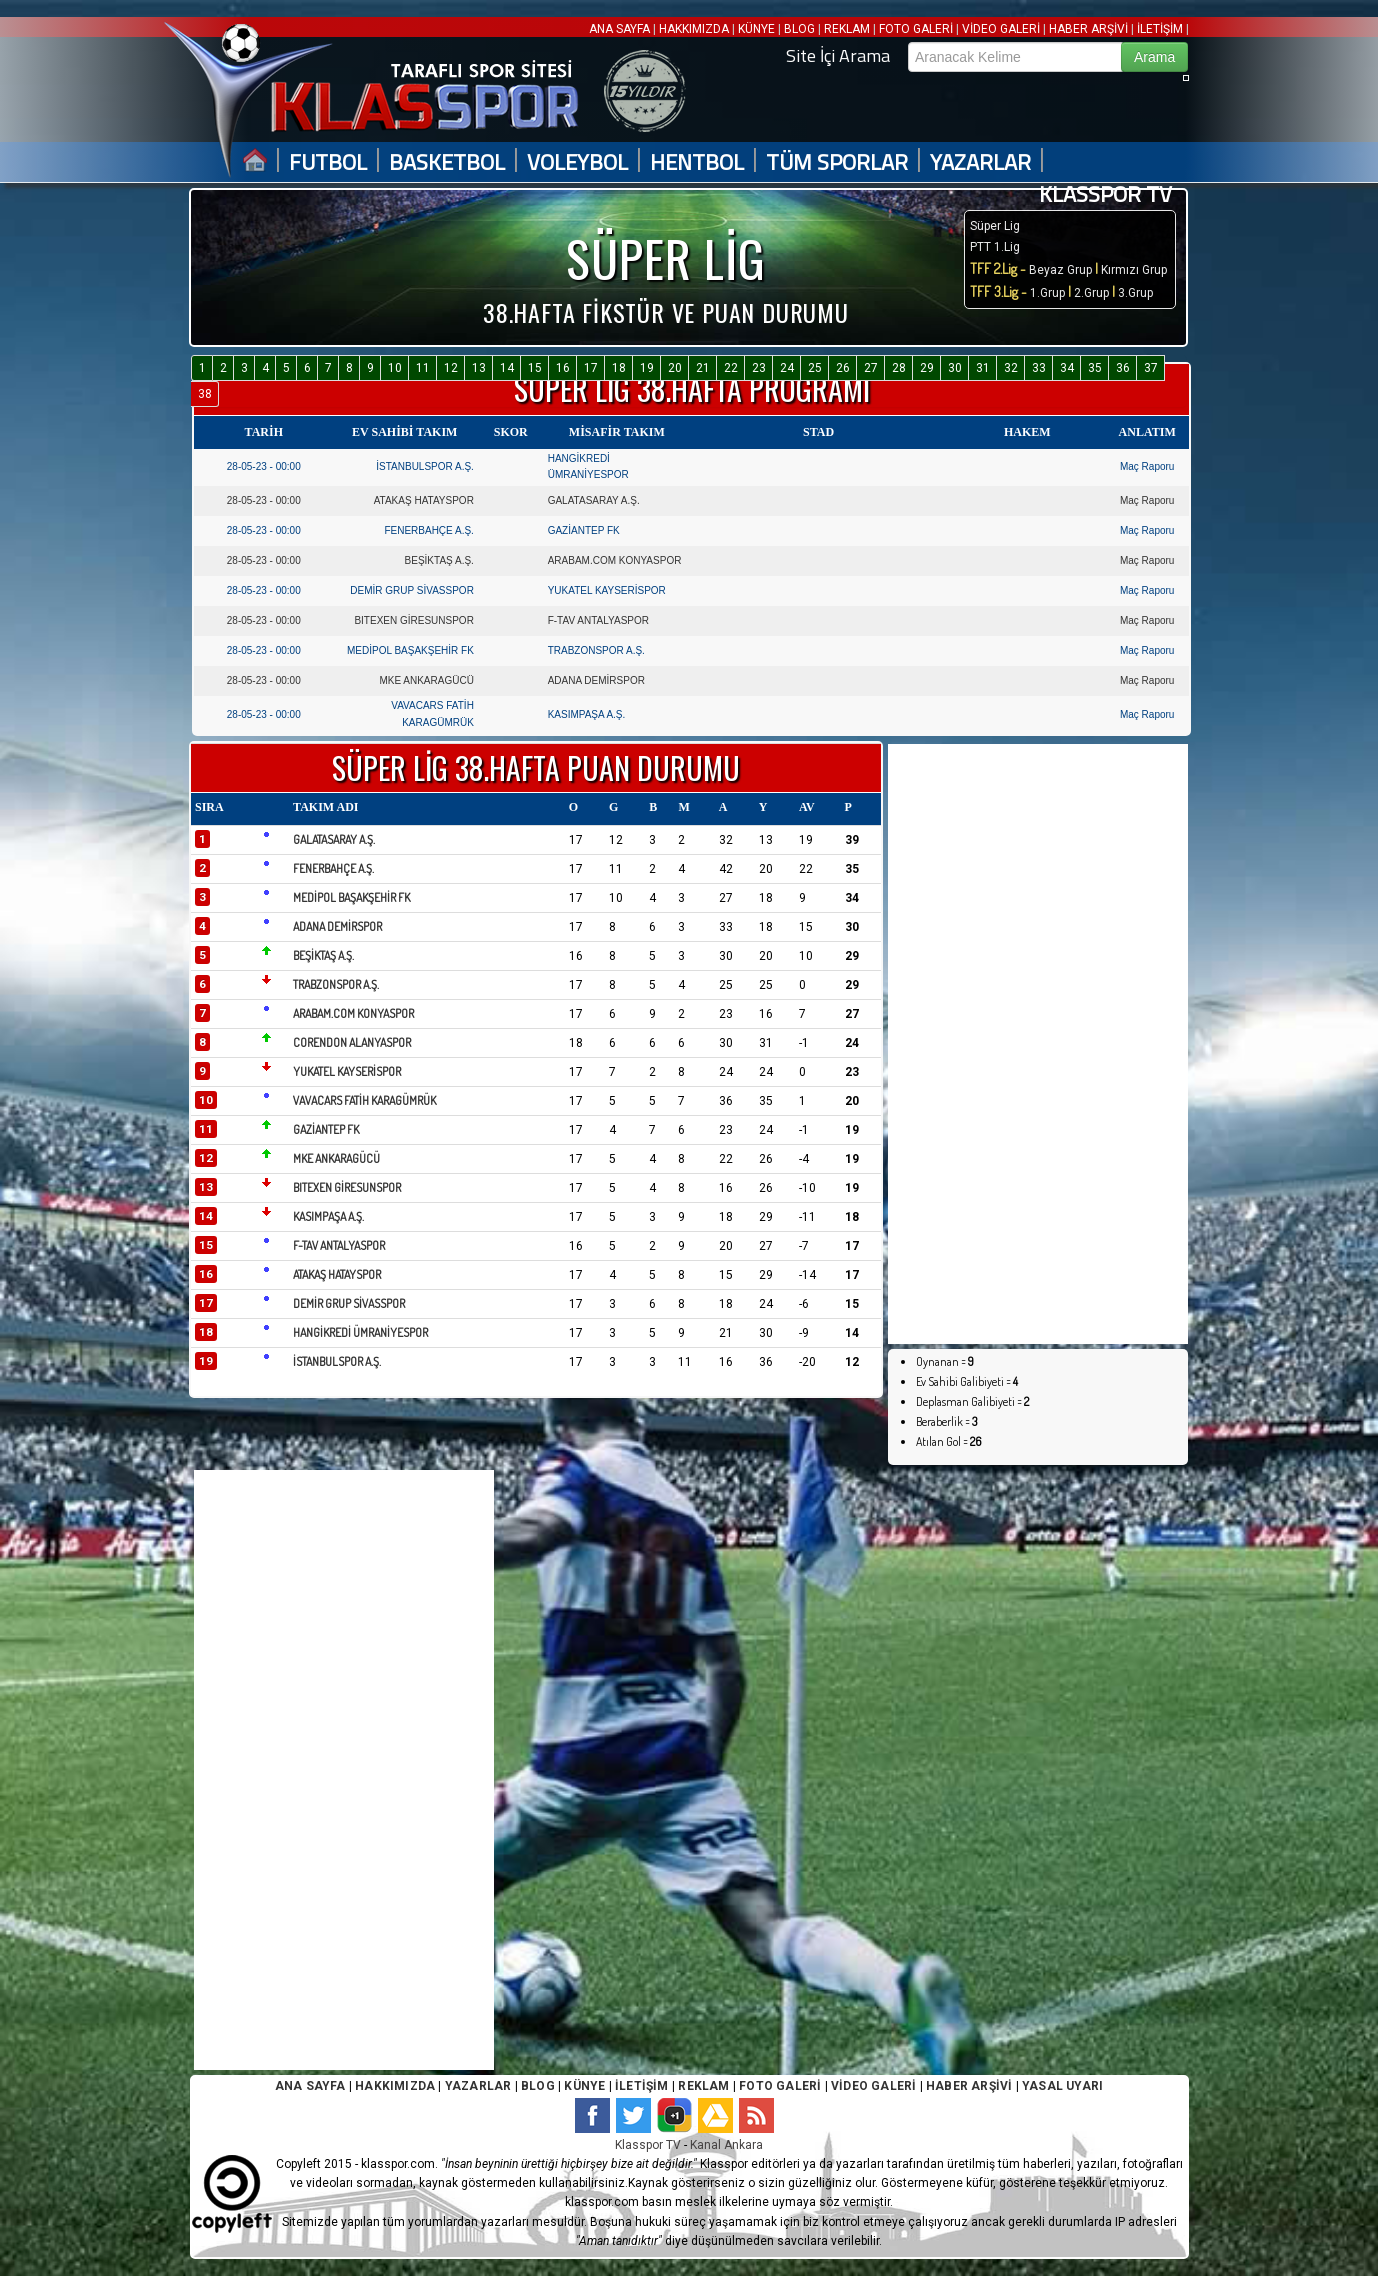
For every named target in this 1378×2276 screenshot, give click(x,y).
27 (871, 368)
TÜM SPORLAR (837, 162)
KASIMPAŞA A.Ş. (587, 714)
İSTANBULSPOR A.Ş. (425, 466)
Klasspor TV (648, 2145)
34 (1067, 368)
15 (535, 368)
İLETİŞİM (1160, 29)
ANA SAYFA (621, 29)
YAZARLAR (980, 162)
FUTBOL (328, 162)
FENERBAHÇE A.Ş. (428, 530)
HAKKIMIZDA (694, 29)
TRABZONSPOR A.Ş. (596, 650)
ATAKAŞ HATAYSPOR (424, 500)
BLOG (799, 29)
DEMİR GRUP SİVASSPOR (412, 590)
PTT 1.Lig (995, 247)
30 (955, 368)
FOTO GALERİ (916, 29)
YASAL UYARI (1062, 2086)
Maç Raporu (1147, 466)
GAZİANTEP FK (584, 530)
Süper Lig (995, 226)
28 (899, 368)
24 (787, 368)
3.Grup (1135, 293)
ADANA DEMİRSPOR (596, 680)
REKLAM (847, 29)
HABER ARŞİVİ (1088, 29)
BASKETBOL (447, 162)
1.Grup (1049, 293)
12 (451, 368)
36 (1123, 368)
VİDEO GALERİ (1001, 29)
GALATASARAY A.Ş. (594, 500)
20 (675, 368)
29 (927, 368)
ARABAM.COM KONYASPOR (615, 560)
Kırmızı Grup (1134, 270)
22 (731, 368)
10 (395, 368)
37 (1151, 368)
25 (815, 368)
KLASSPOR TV (1105, 194)
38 (205, 394)
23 (759, 368)
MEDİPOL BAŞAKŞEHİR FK (410, 650)
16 (563, 368)
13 (479, 368)
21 (703, 368)
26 (843, 368)
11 (423, 368)
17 (591, 368)
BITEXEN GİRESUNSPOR (413, 620)
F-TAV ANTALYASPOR (598, 620)
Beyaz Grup (1060, 270)
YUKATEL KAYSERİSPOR (607, 590)
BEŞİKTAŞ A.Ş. (439, 560)
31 (983, 368)
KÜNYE (756, 29)
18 (619, 368)
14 (507, 368)
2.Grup (1091, 293)
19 (647, 368)
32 (1011, 368)
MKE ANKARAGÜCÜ (426, 680)
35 (1095, 368)
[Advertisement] (994, 1044)
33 (1039, 368)
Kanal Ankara (726, 2145)
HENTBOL (697, 162)
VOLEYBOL (577, 162)
